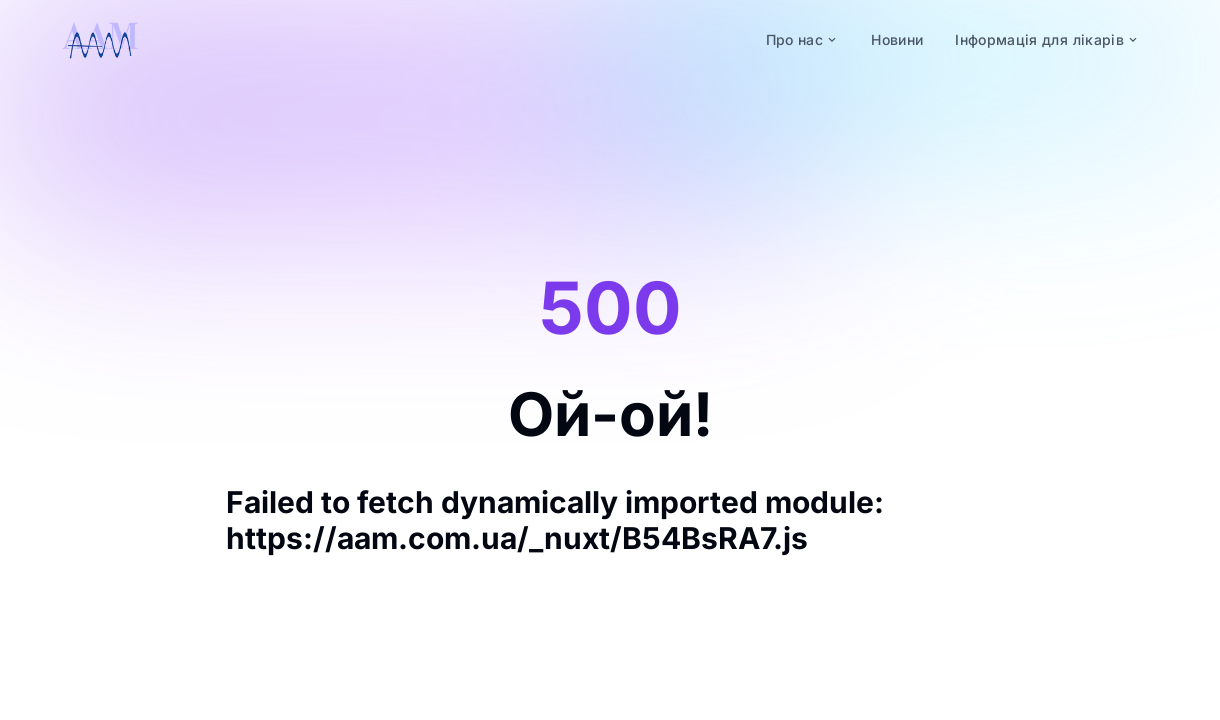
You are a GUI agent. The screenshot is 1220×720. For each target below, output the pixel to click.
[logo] (100, 40)
